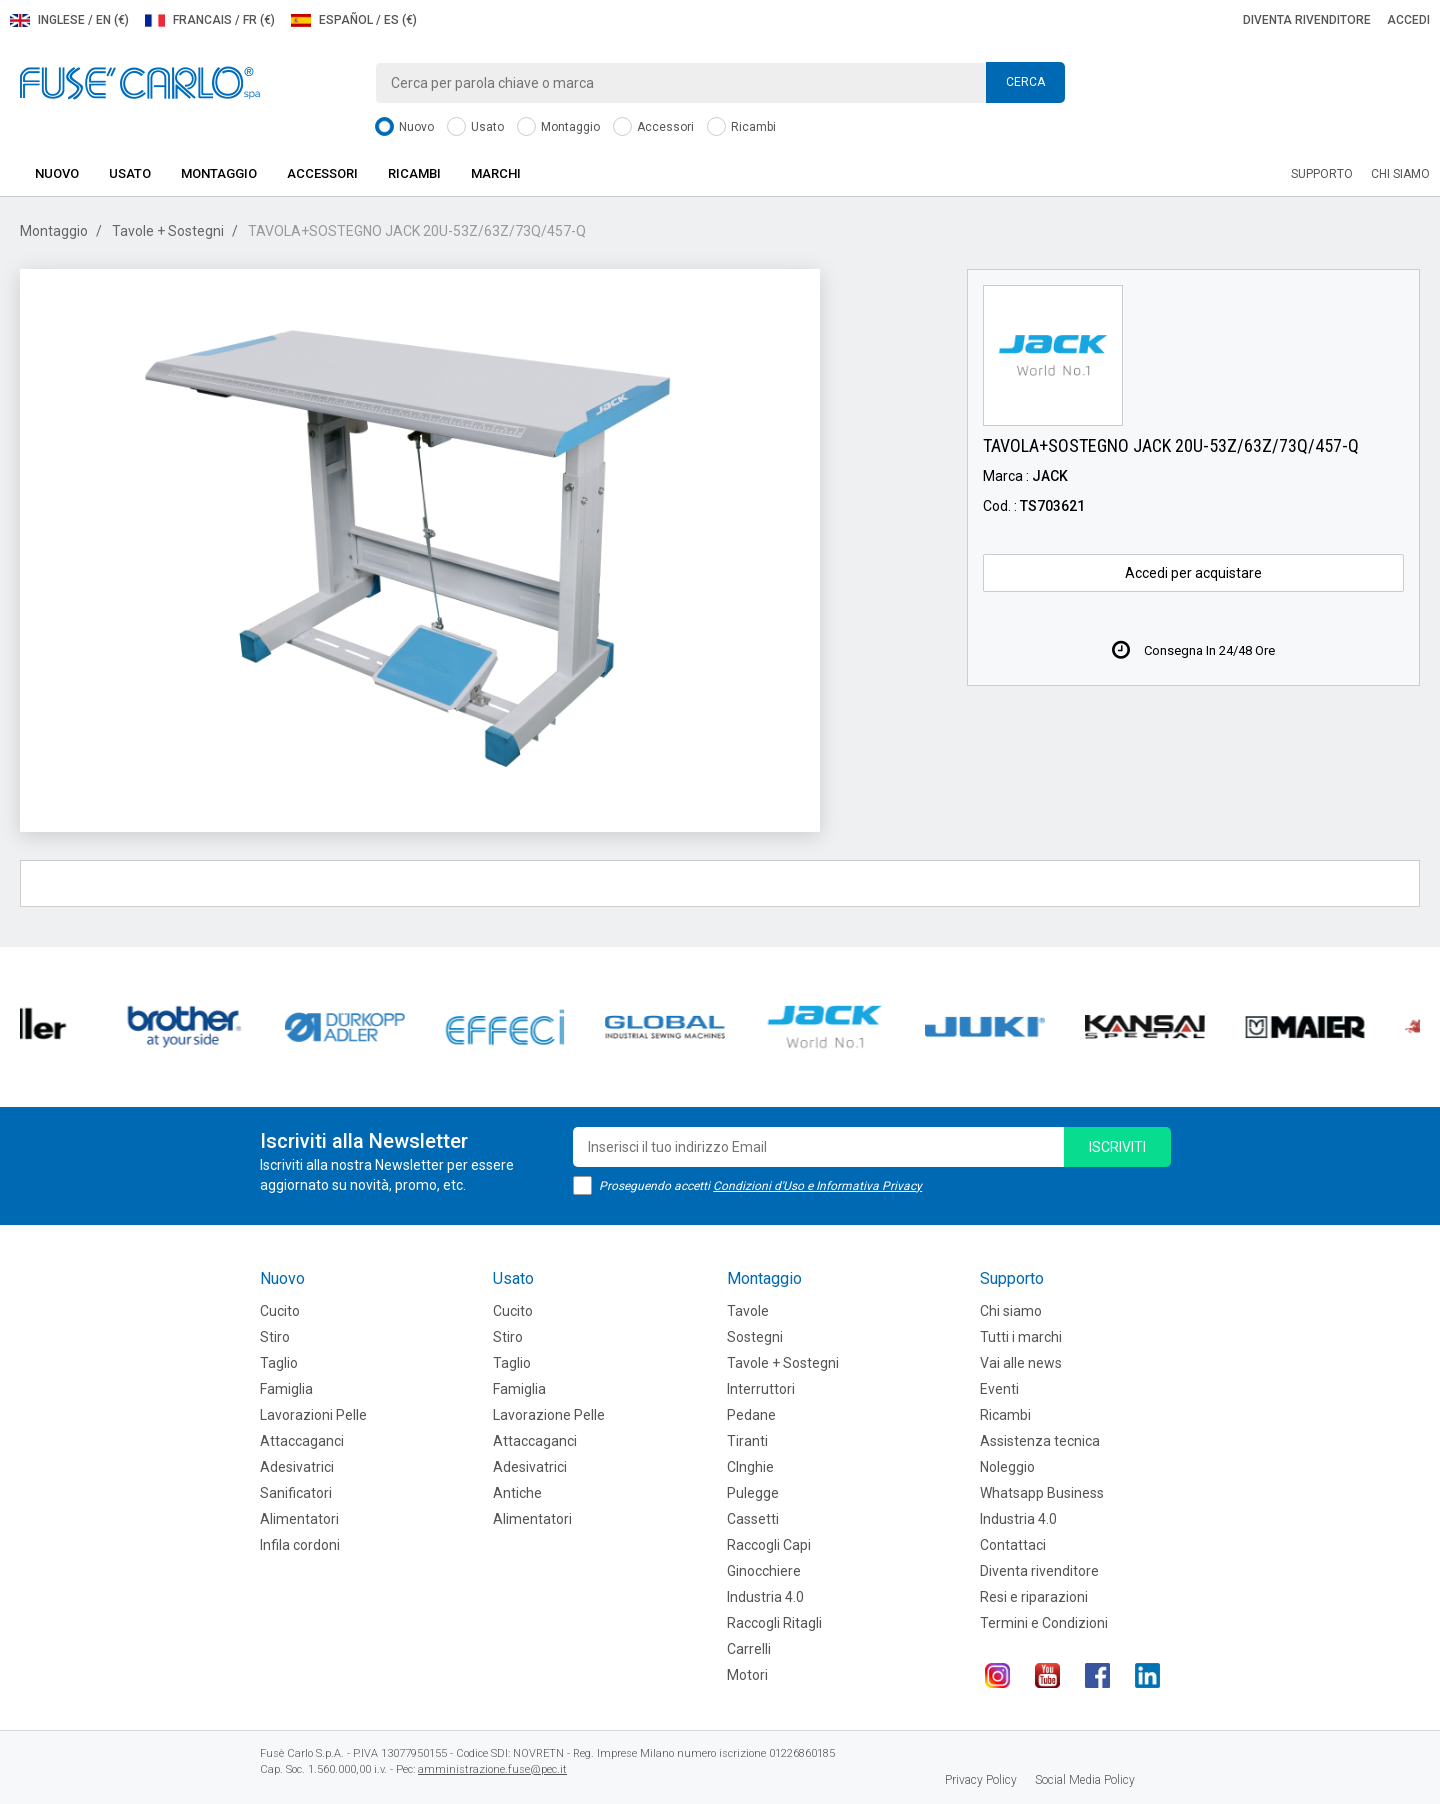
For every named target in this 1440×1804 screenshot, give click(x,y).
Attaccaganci (302, 1441)
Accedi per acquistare (1193, 573)
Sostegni (755, 1337)
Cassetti (753, 1519)
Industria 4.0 (765, 1597)
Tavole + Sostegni (168, 231)
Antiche (517, 1493)
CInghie (750, 1467)
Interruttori (761, 1389)
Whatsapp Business (1042, 1493)
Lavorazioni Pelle (313, 1415)
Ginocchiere (764, 1571)
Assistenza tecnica (1040, 1441)
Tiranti (747, 1441)
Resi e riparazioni (1034, 1597)
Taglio (279, 1363)
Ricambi (741, 127)
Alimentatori (299, 1519)
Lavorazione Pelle (549, 1415)
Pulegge (753, 1493)
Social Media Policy (1085, 1780)
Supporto (1322, 174)
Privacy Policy (981, 1780)
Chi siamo (1400, 174)
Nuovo (404, 127)
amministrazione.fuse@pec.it (492, 1769)
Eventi (999, 1389)
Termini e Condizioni (1044, 1623)
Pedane (751, 1415)
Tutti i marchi (1021, 1337)
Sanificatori (296, 1493)
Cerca (1025, 82)
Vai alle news (1021, 1363)
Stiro (275, 1337)
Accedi (1408, 20)
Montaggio (558, 127)
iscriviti (1117, 1147)
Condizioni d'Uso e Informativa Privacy (817, 1186)
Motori (747, 1675)
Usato (475, 127)
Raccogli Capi (769, 1545)
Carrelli (749, 1649)
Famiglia (286, 1389)
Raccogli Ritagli (774, 1623)
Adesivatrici (297, 1467)
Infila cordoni (300, 1545)
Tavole (748, 1311)
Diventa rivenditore (1307, 20)
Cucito (280, 1311)
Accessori (653, 127)
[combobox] (720, 83)
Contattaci (1013, 1545)
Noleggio (1007, 1467)
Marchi (496, 173)
